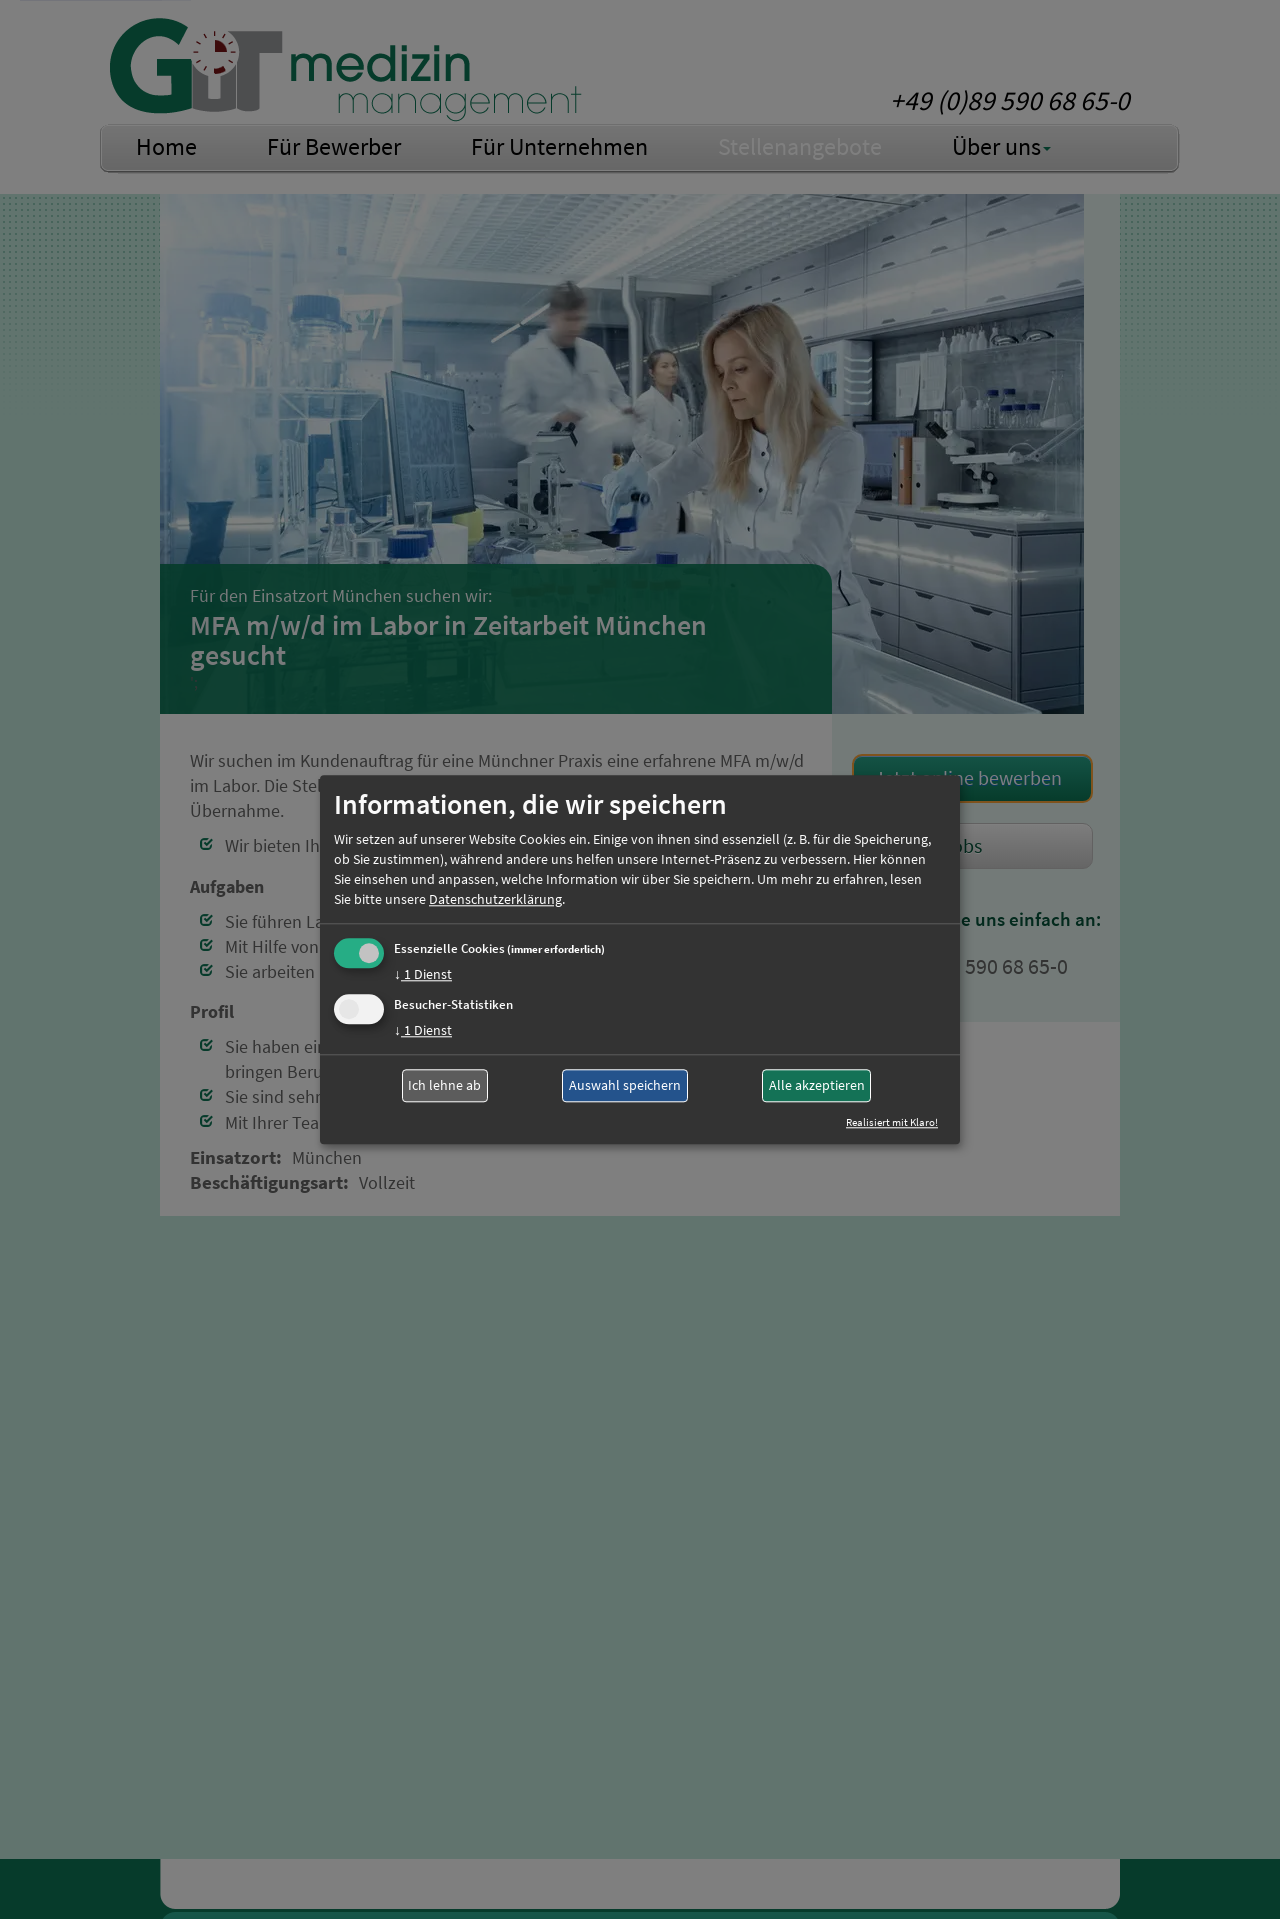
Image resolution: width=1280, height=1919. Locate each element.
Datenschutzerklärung (495, 899)
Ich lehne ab (444, 1086)
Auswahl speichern (625, 1086)
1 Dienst (423, 974)
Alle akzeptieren (817, 1086)
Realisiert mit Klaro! (892, 1122)
